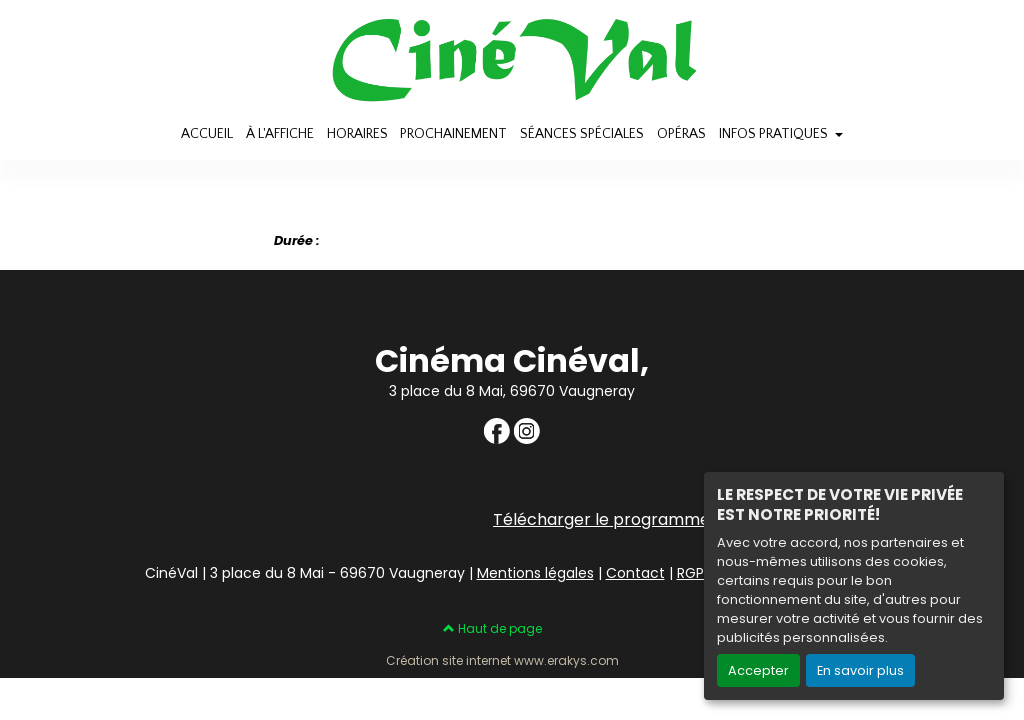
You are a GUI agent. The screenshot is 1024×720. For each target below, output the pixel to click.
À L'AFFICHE (280, 134)
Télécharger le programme (601, 519)
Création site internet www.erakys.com (502, 661)
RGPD (695, 573)
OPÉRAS (681, 134)
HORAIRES (357, 134)
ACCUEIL (207, 134)
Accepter (758, 670)
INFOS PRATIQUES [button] (775, 134)
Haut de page (492, 628)
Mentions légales (535, 573)
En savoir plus (860, 670)
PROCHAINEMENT (453, 134)
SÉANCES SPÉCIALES (582, 134)
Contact (635, 573)
